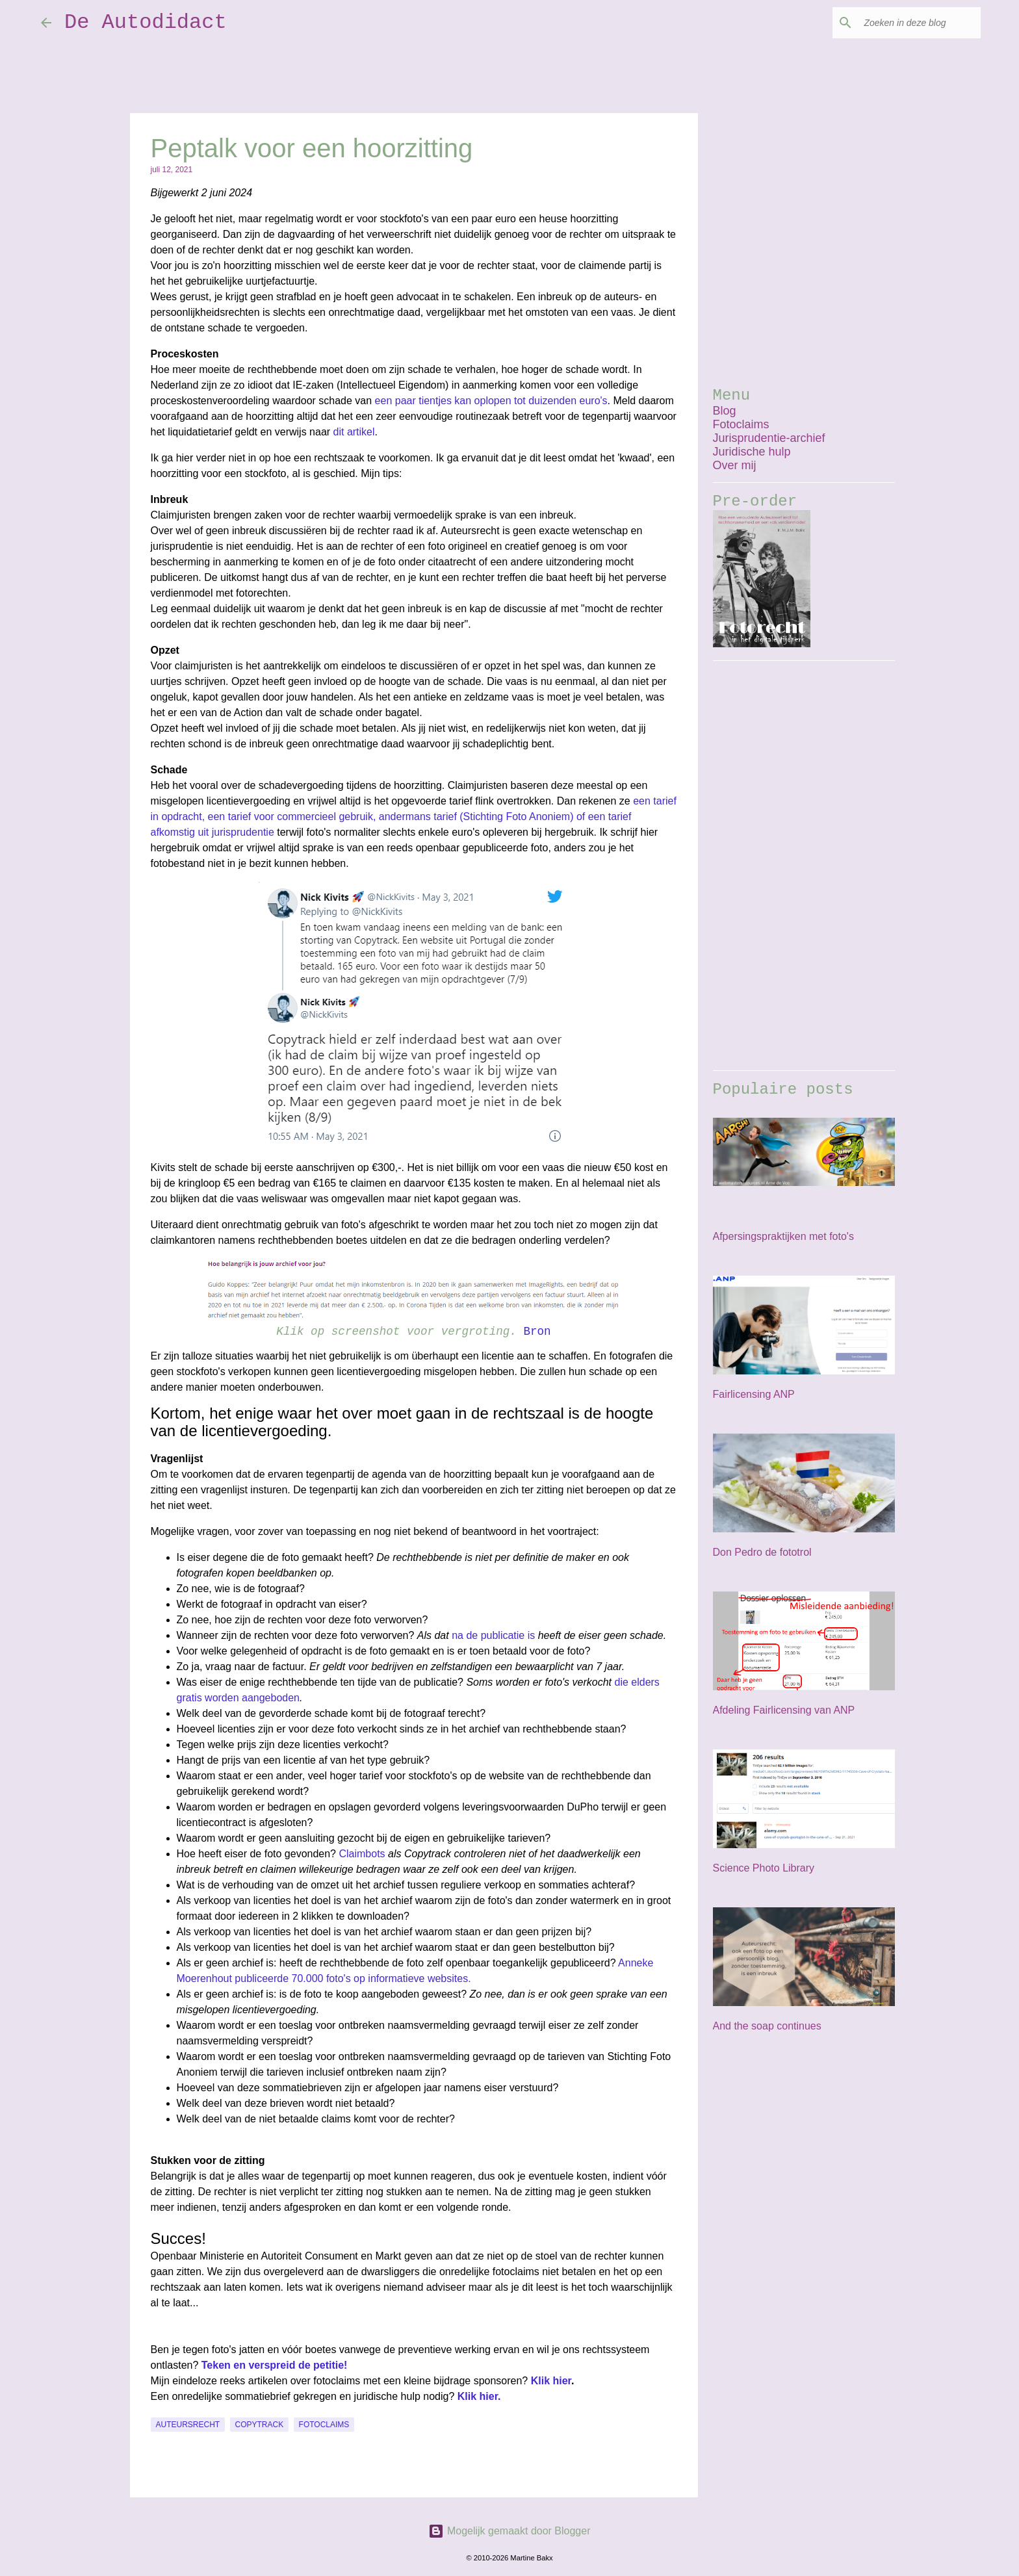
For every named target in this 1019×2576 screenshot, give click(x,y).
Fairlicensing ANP (754, 1394)
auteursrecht (188, 2424)
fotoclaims (324, 2424)
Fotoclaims (741, 424)
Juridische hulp (752, 451)
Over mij (734, 465)
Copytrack (259, 2424)
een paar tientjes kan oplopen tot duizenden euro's (491, 400)
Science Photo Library (764, 1868)
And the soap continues (767, 2025)
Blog (724, 410)
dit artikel (354, 431)
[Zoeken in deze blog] (912, 22)
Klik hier (551, 2380)
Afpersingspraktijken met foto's (783, 1236)
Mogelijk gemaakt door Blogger (509, 2530)
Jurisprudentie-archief (769, 437)
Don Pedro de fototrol (762, 1552)
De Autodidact (145, 22)
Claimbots (362, 1853)
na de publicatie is (493, 1635)
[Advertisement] (804, 866)
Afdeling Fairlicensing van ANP (784, 1710)
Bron (536, 1331)
